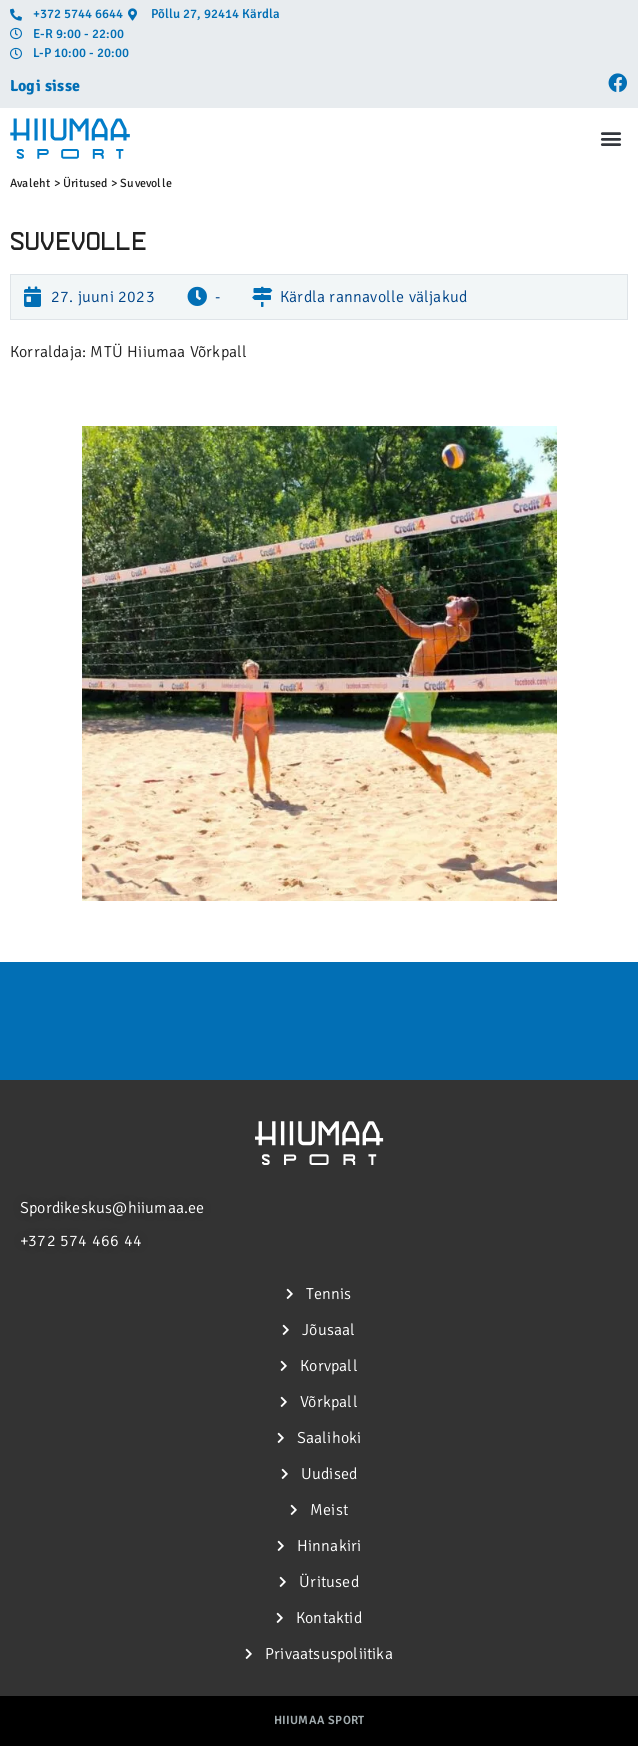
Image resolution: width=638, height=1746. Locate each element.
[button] (611, 138)
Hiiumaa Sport (319, 1720)
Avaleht (30, 183)
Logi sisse (45, 86)
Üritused (85, 183)
